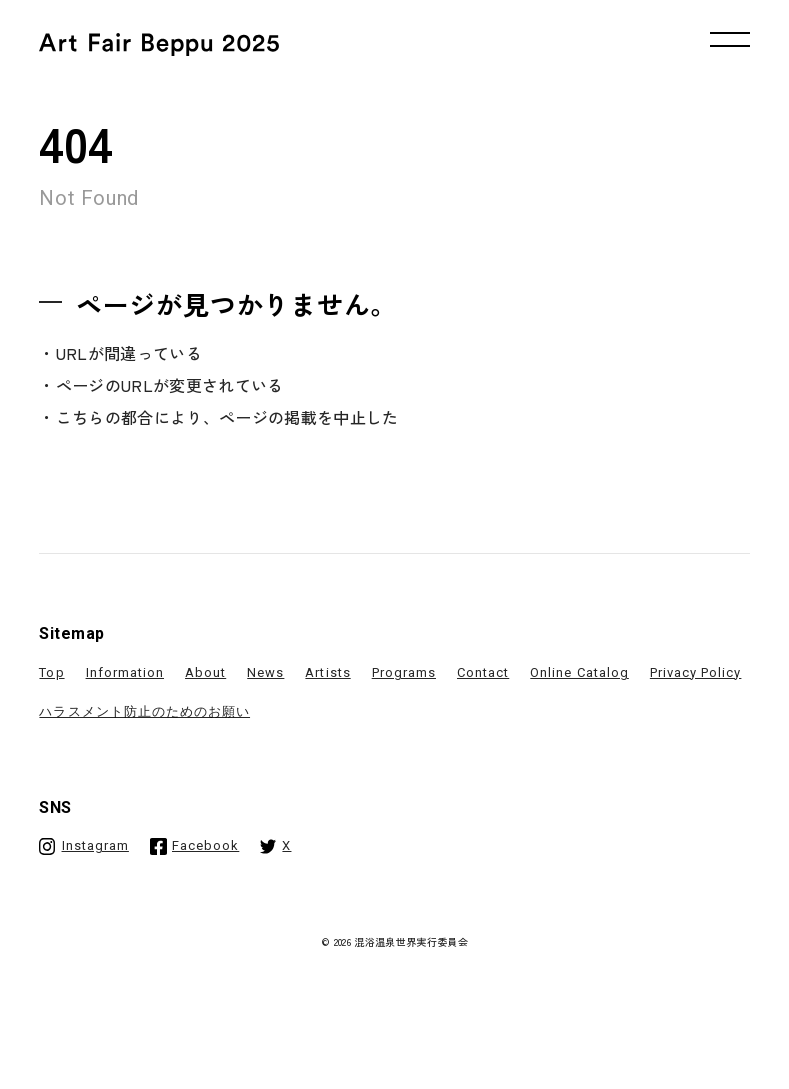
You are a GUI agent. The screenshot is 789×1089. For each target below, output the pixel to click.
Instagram (95, 845)
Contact (483, 672)
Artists (327, 672)
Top (51, 672)
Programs (404, 672)
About (205, 672)
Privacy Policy (696, 672)
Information (125, 672)
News (265, 672)
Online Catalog (579, 672)
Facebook (205, 845)
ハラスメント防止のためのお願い (144, 711)
